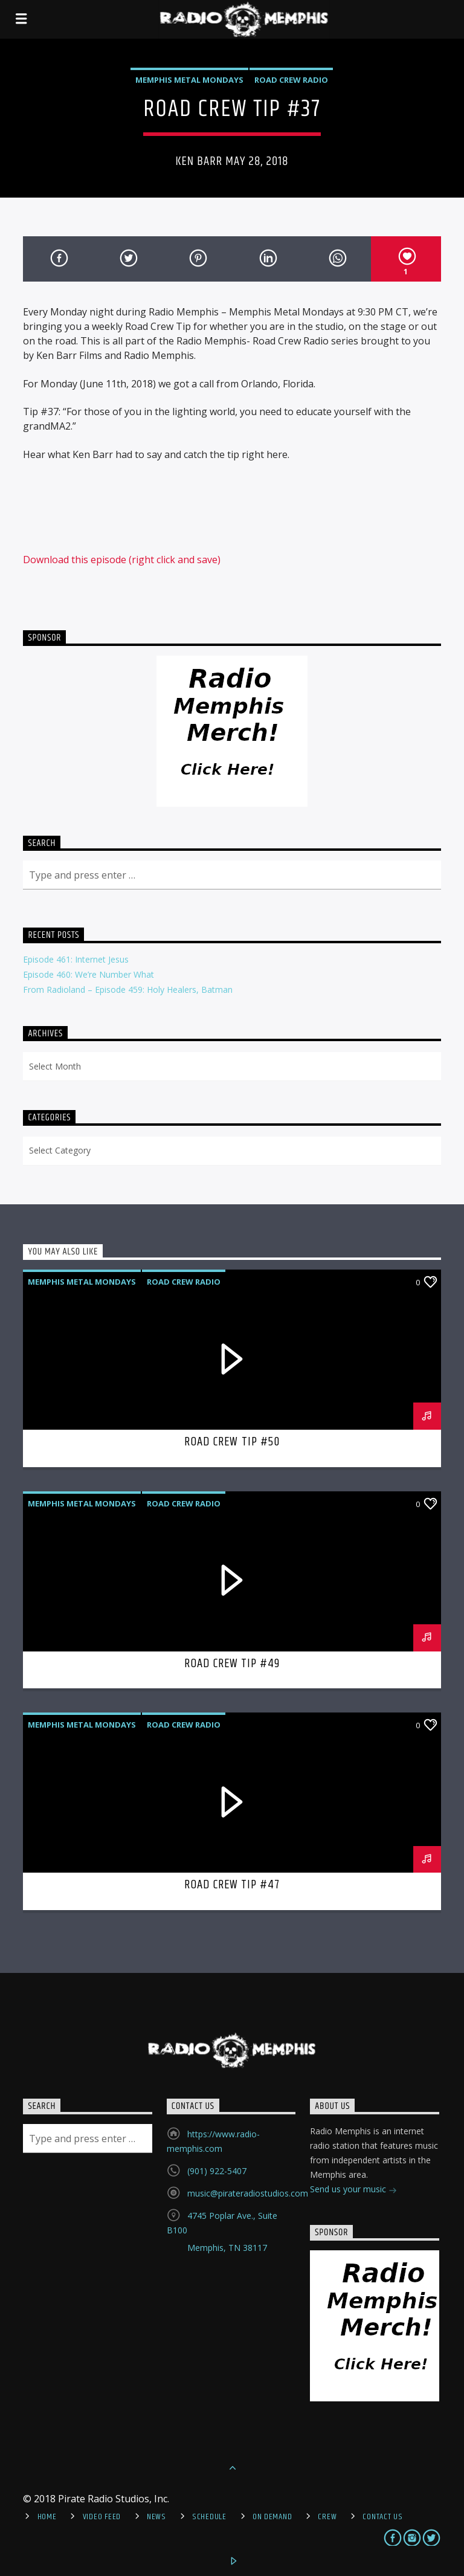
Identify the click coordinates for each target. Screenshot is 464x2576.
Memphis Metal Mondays (189, 79)
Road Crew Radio (291, 79)
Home (47, 2516)
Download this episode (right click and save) (122, 559)
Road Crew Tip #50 (232, 1441)
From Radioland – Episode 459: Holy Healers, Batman (128, 989)
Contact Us (382, 2516)
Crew (327, 2516)
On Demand (272, 2516)
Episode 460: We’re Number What (88, 974)
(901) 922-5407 (216, 2171)
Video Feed (102, 2516)
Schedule (209, 2516)
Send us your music (353, 2190)
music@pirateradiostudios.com (247, 2193)
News (156, 2516)
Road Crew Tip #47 (232, 1884)
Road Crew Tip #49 (232, 1663)
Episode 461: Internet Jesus (76, 959)
